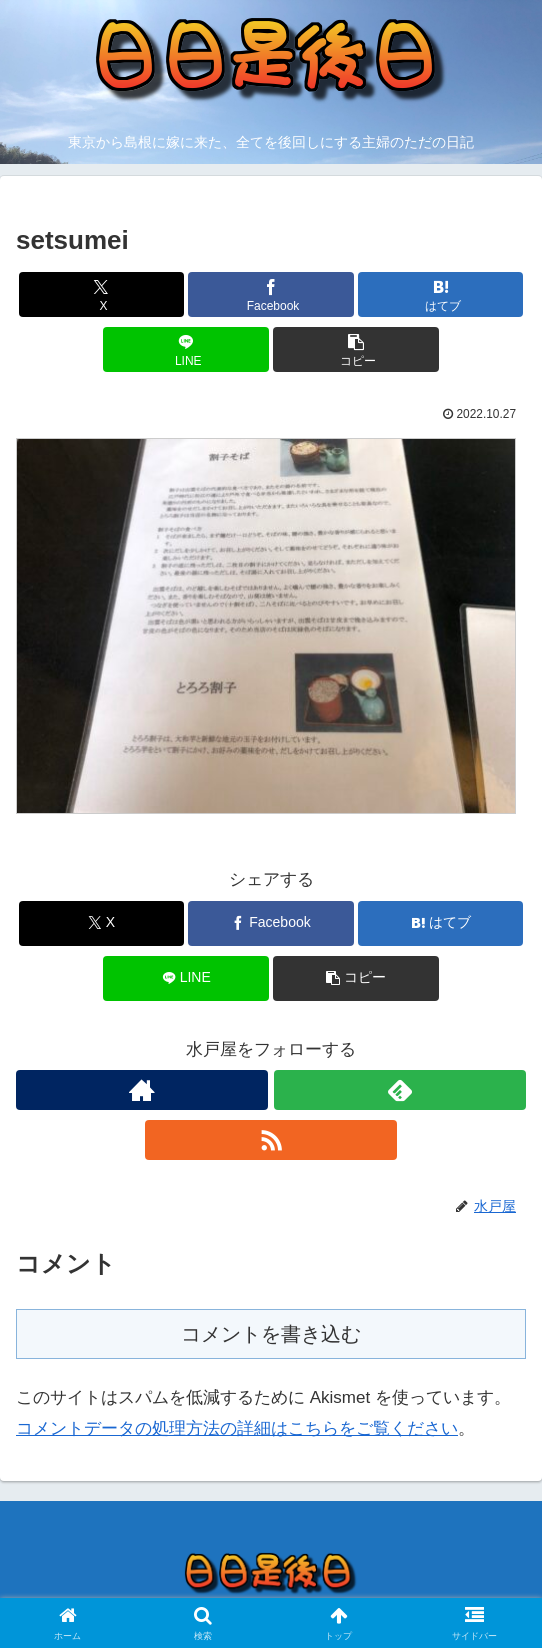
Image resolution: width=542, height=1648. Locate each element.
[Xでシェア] (102, 294)
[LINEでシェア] (186, 349)
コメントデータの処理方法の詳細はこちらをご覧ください (237, 1428)
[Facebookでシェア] (271, 294)
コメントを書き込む (271, 1334)
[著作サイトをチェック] (142, 1090)
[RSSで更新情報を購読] (271, 1140)
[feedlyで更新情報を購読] (400, 1090)
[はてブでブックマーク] (441, 294)
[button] (356, 349)
